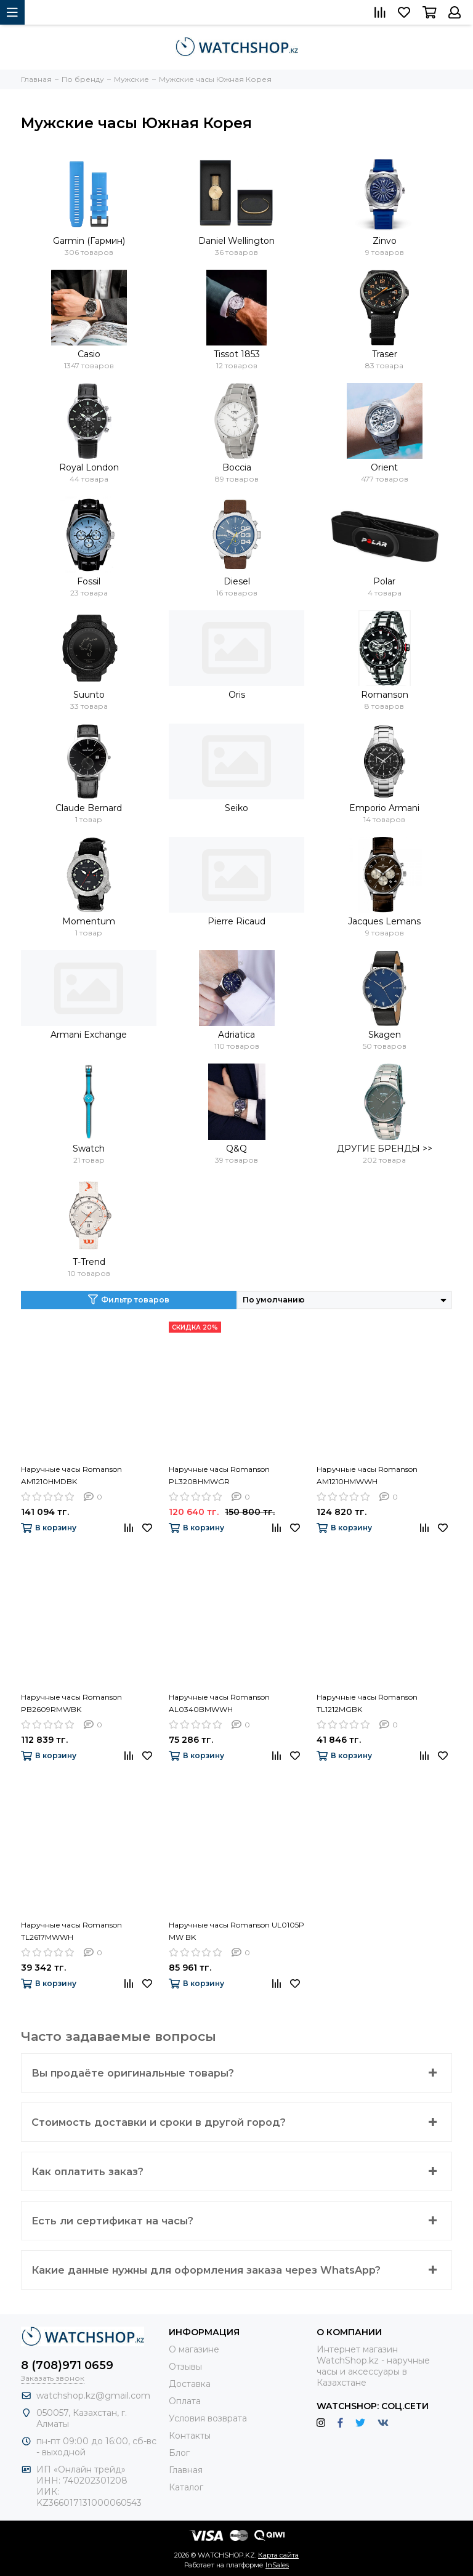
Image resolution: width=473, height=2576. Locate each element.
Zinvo (385, 240)
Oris (236, 694)
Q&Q (236, 1148)
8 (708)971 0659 (67, 2365)
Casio (89, 354)
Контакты (190, 2435)
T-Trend (89, 1261)
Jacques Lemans (384, 921)
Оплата (185, 2401)
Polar (384, 581)
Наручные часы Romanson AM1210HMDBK (71, 1475)
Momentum (88, 921)
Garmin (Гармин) (89, 240)
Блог (179, 2452)
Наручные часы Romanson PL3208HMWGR (219, 1475)
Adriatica (236, 1034)
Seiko (236, 808)
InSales (277, 2565)
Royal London (89, 467)
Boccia (236, 467)
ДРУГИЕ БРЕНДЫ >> (384, 1148)
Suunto (89, 694)
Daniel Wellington (236, 240)
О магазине (194, 2349)
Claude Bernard (88, 808)
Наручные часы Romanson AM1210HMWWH (367, 1475)
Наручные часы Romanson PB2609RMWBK (71, 1703)
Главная (186, 2470)
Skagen (384, 1034)
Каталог (186, 2487)
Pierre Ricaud (236, 921)
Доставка (190, 2383)
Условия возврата (208, 2418)
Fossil (88, 581)
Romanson (384, 694)
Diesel (237, 581)
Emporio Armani (384, 808)
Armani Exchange (89, 1034)
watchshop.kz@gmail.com (93, 2395)
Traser (384, 354)
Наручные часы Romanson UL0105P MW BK (236, 1931)
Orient (384, 467)
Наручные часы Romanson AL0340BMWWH (219, 1703)
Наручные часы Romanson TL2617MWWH (71, 1931)
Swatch (89, 1148)
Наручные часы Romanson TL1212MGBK (367, 1703)
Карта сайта (278, 2555)
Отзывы (185, 2366)
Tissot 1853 (237, 354)
